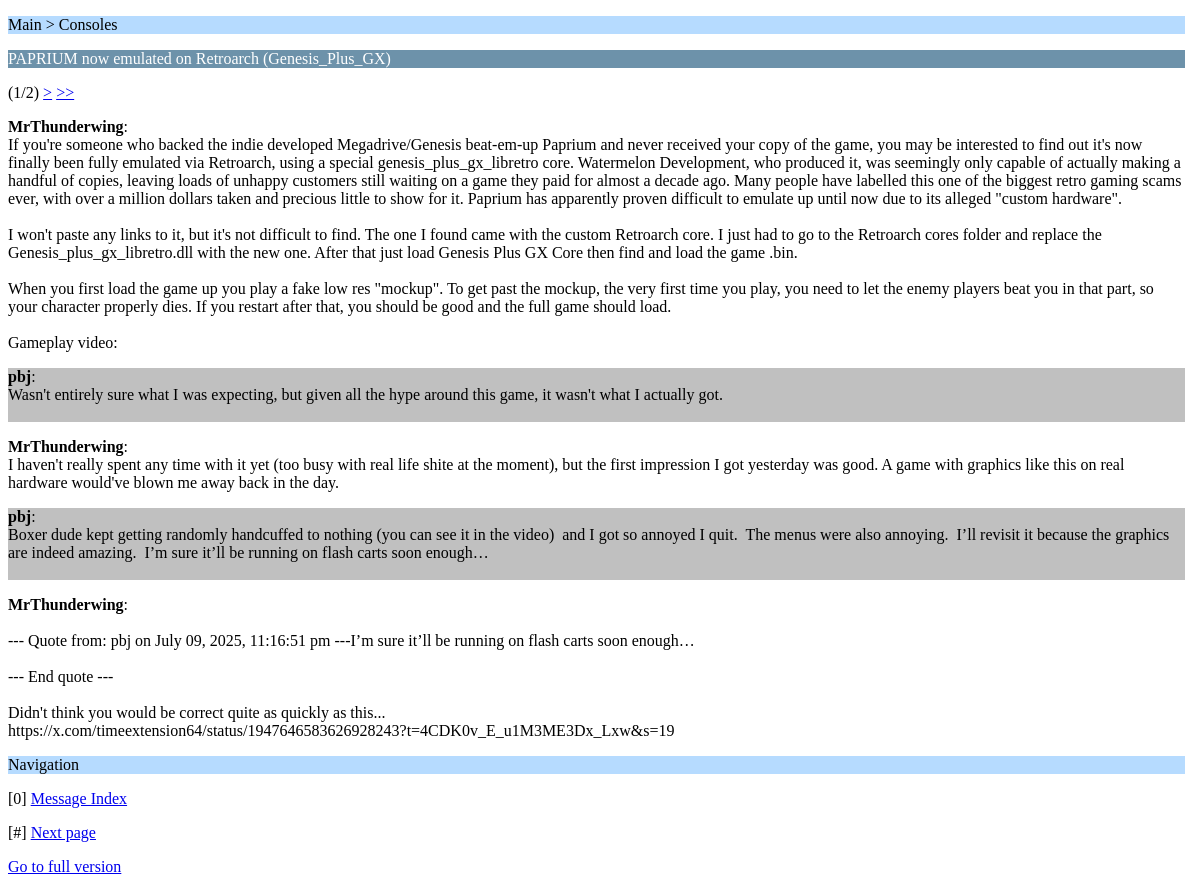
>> (65, 92)
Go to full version (64, 866)
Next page (63, 832)
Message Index (79, 798)
